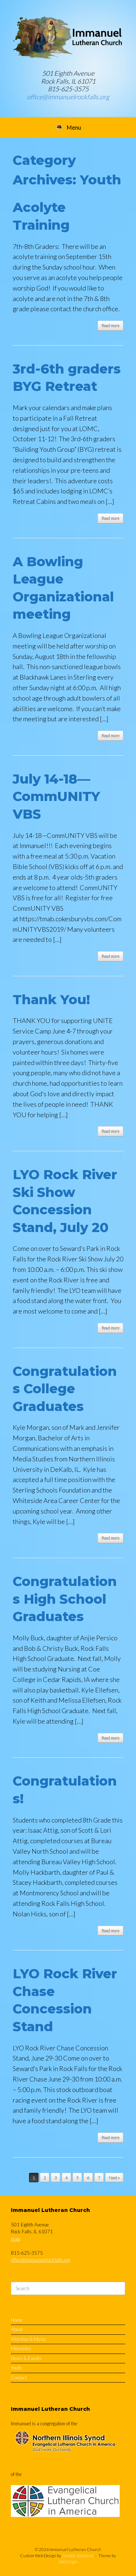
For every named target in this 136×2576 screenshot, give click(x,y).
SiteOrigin (68, 2561)
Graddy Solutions (77, 2555)
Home (16, 2320)
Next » (114, 2177)
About (16, 2329)
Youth (16, 2368)
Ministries (21, 2348)
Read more (110, 325)
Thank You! (51, 999)
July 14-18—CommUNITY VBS (56, 796)
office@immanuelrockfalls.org (68, 97)
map (15, 2239)
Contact (19, 2377)
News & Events (26, 2358)
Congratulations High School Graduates (65, 1598)
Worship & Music (28, 2339)
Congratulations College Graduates (65, 1388)
